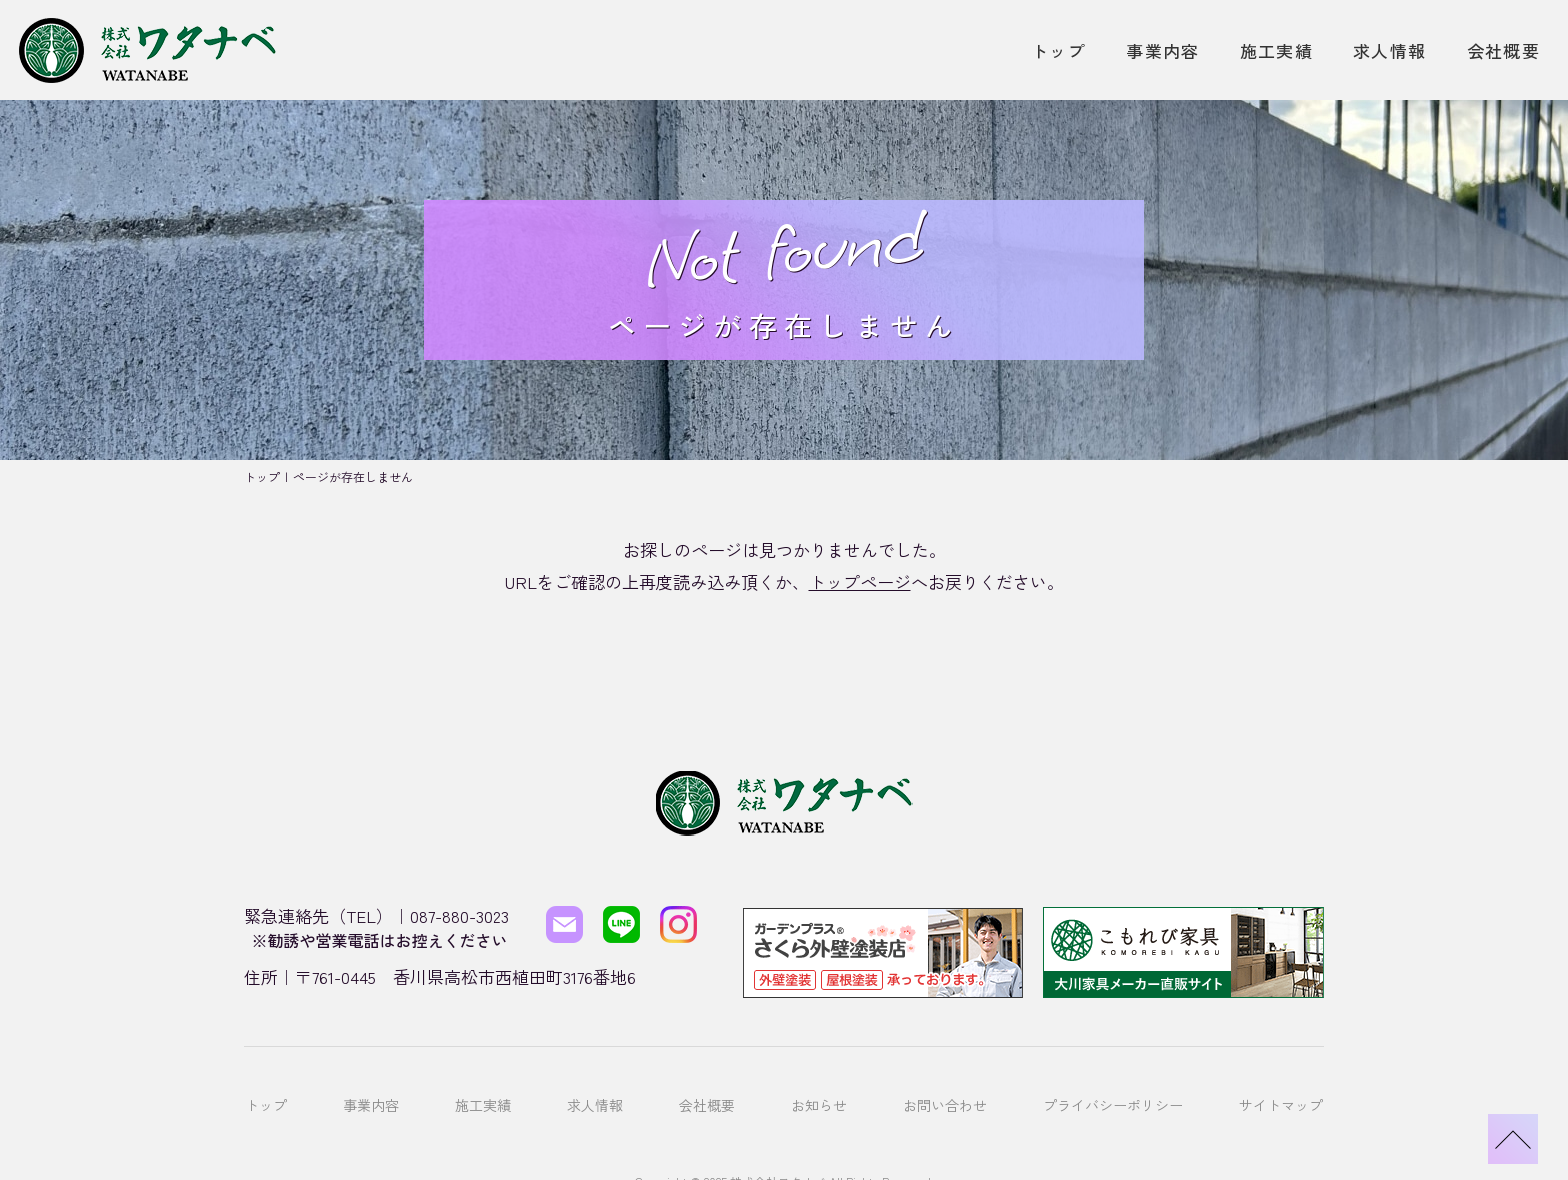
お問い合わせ (945, 1078)
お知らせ (819, 1078)
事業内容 (1162, 50)
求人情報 (1389, 50)
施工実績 (1276, 50)
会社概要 (1503, 50)
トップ (1058, 50)
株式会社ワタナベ (778, 1139)
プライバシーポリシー (1113, 1078)
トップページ (860, 581)
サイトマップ (1281, 1078)
